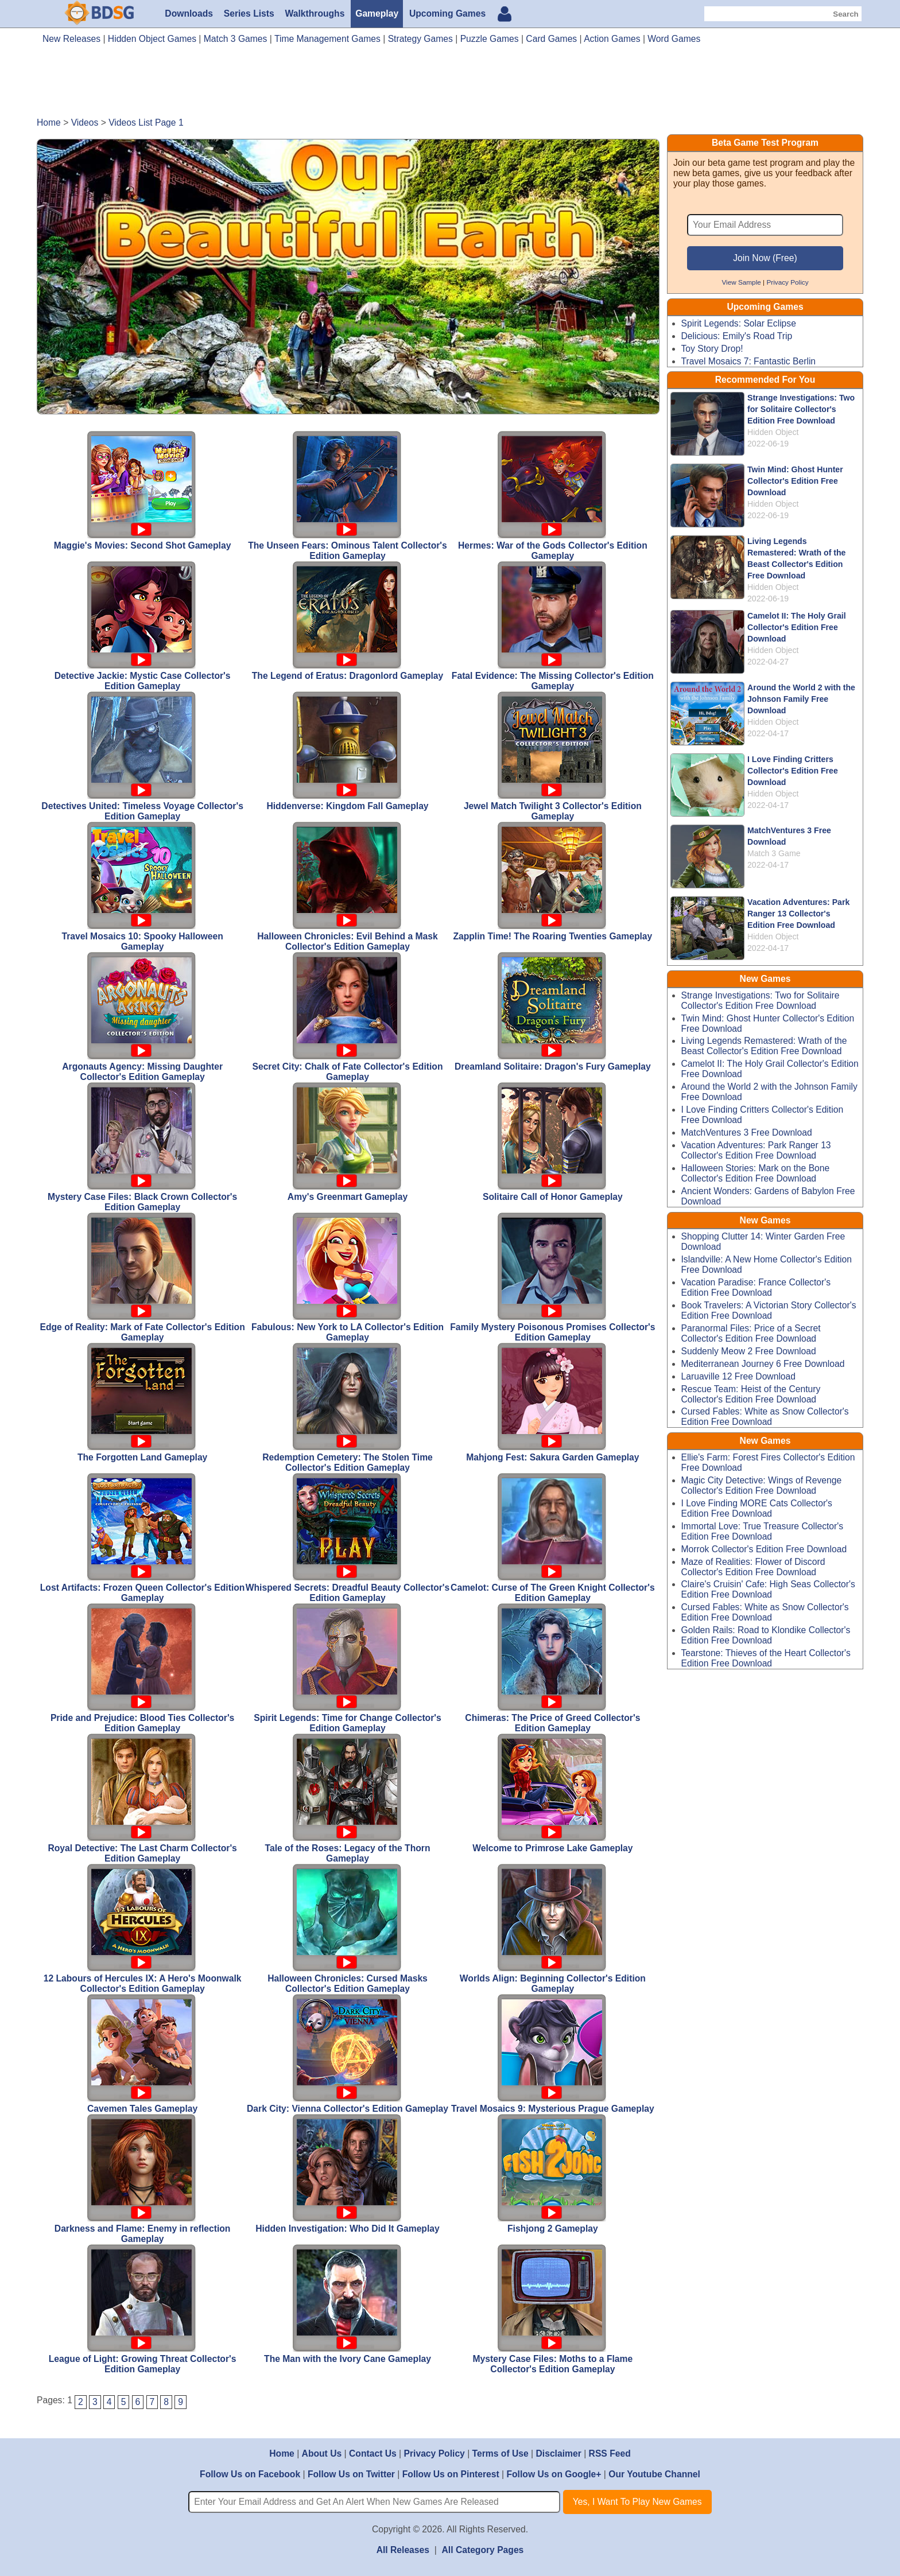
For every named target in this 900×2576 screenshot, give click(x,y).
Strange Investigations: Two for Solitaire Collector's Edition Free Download (801, 409)
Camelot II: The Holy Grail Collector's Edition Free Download (796, 627)
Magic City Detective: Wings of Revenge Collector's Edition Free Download (761, 1485)
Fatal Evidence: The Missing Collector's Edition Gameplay (553, 626)
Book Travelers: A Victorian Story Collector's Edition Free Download (768, 1310)
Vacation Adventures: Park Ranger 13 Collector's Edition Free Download (798, 913)
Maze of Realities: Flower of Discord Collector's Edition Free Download (753, 1567)
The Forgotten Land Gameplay (142, 1402)
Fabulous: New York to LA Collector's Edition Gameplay (347, 1277)
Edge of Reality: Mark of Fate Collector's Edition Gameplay (142, 1277)
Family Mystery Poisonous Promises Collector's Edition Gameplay (552, 1277)
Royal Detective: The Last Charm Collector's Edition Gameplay (142, 1798)
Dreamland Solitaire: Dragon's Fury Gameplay (553, 1011)
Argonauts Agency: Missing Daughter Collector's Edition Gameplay (142, 1017)
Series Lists (249, 13)
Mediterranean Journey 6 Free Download (763, 1364)
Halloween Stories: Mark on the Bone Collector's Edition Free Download (755, 1173)
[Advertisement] (450, 85)
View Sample (741, 282)
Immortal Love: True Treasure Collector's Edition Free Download (762, 1531)
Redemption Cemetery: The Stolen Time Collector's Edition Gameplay (347, 1407)
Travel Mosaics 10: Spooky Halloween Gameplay (142, 886)
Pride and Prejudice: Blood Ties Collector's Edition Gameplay (142, 1668)
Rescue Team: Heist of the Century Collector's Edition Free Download (751, 1394)
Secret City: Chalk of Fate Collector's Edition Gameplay (347, 1017)
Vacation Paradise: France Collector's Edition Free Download (756, 1287)
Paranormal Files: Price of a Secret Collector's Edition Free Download (751, 1333)
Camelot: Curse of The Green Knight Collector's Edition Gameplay (553, 1538)
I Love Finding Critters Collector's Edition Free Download (792, 771)
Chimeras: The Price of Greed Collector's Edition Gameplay (552, 1668)
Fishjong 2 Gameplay (553, 2173)
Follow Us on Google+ (553, 2474)
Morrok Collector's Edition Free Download (764, 1549)
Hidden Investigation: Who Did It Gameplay (347, 2173)
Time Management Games (327, 39)
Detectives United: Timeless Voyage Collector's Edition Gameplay (142, 756)
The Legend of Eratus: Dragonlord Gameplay (348, 621)
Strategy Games (420, 39)
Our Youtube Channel (654, 2474)
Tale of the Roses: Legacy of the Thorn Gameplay (347, 1798)
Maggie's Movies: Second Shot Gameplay (142, 490)
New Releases (71, 39)
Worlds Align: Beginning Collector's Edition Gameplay (553, 1929)
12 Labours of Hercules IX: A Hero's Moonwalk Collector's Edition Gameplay (143, 1929)
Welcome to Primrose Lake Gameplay (552, 1793)
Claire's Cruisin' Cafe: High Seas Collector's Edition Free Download (768, 1589)
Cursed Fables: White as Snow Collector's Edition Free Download (765, 1416)
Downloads (189, 13)
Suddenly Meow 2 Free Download (748, 1351)
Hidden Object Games (152, 39)
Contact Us (373, 2453)
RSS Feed (610, 2453)
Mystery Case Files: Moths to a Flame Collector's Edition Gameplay (553, 2309)
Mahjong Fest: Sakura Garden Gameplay (552, 1402)
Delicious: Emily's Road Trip (737, 336)
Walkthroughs (315, 13)
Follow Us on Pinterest (450, 2474)
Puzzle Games (489, 39)
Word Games (673, 39)
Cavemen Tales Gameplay (142, 2053)
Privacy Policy (787, 282)
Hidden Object (772, 432)
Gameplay (376, 13)
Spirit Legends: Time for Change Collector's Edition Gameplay (347, 1668)
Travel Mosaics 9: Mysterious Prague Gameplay (552, 2053)
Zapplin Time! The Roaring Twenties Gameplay (552, 881)
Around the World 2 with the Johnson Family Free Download (801, 699)
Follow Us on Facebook (250, 2474)
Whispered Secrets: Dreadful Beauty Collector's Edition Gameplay (348, 1538)
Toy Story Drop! (712, 348)
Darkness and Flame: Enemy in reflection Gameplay (143, 2179)
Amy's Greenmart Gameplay (348, 1142)
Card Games (551, 39)
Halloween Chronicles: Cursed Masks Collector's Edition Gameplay (347, 1929)
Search (845, 14)
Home (281, 2453)
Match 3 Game (774, 853)
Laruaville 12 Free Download (738, 1376)
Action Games (612, 39)
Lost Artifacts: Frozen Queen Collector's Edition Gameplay (142, 1538)
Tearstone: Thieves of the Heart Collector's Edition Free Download (766, 1658)
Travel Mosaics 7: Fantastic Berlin (748, 361)
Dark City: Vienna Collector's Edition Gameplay (347, 2053)
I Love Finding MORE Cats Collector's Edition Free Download (756, 1508)
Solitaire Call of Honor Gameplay (553, 1142)
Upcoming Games (447, 13)
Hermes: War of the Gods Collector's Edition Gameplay (552, 496)
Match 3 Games (235, 39)
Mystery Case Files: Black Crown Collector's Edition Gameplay (142, 1147)
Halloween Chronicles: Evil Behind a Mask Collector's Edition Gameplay (347, 886)
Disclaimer (558, 2453)
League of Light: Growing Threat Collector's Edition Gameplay (142, 2309)
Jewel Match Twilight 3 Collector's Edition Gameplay (553, 756)
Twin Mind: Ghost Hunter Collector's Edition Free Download (795, 481)
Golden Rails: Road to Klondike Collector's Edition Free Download (766, 1635)
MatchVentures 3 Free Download (746, 1132)
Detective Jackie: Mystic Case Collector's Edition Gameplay (143, 626)
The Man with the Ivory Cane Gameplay (347, 2304)
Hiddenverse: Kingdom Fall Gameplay (347, 751)
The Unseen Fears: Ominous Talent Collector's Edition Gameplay (347, 496)
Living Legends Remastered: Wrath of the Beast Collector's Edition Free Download (764, 1046)
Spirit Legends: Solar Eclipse (738, 323)
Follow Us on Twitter (351, 2474)
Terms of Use (500, 2453)
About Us (322, 2453)
